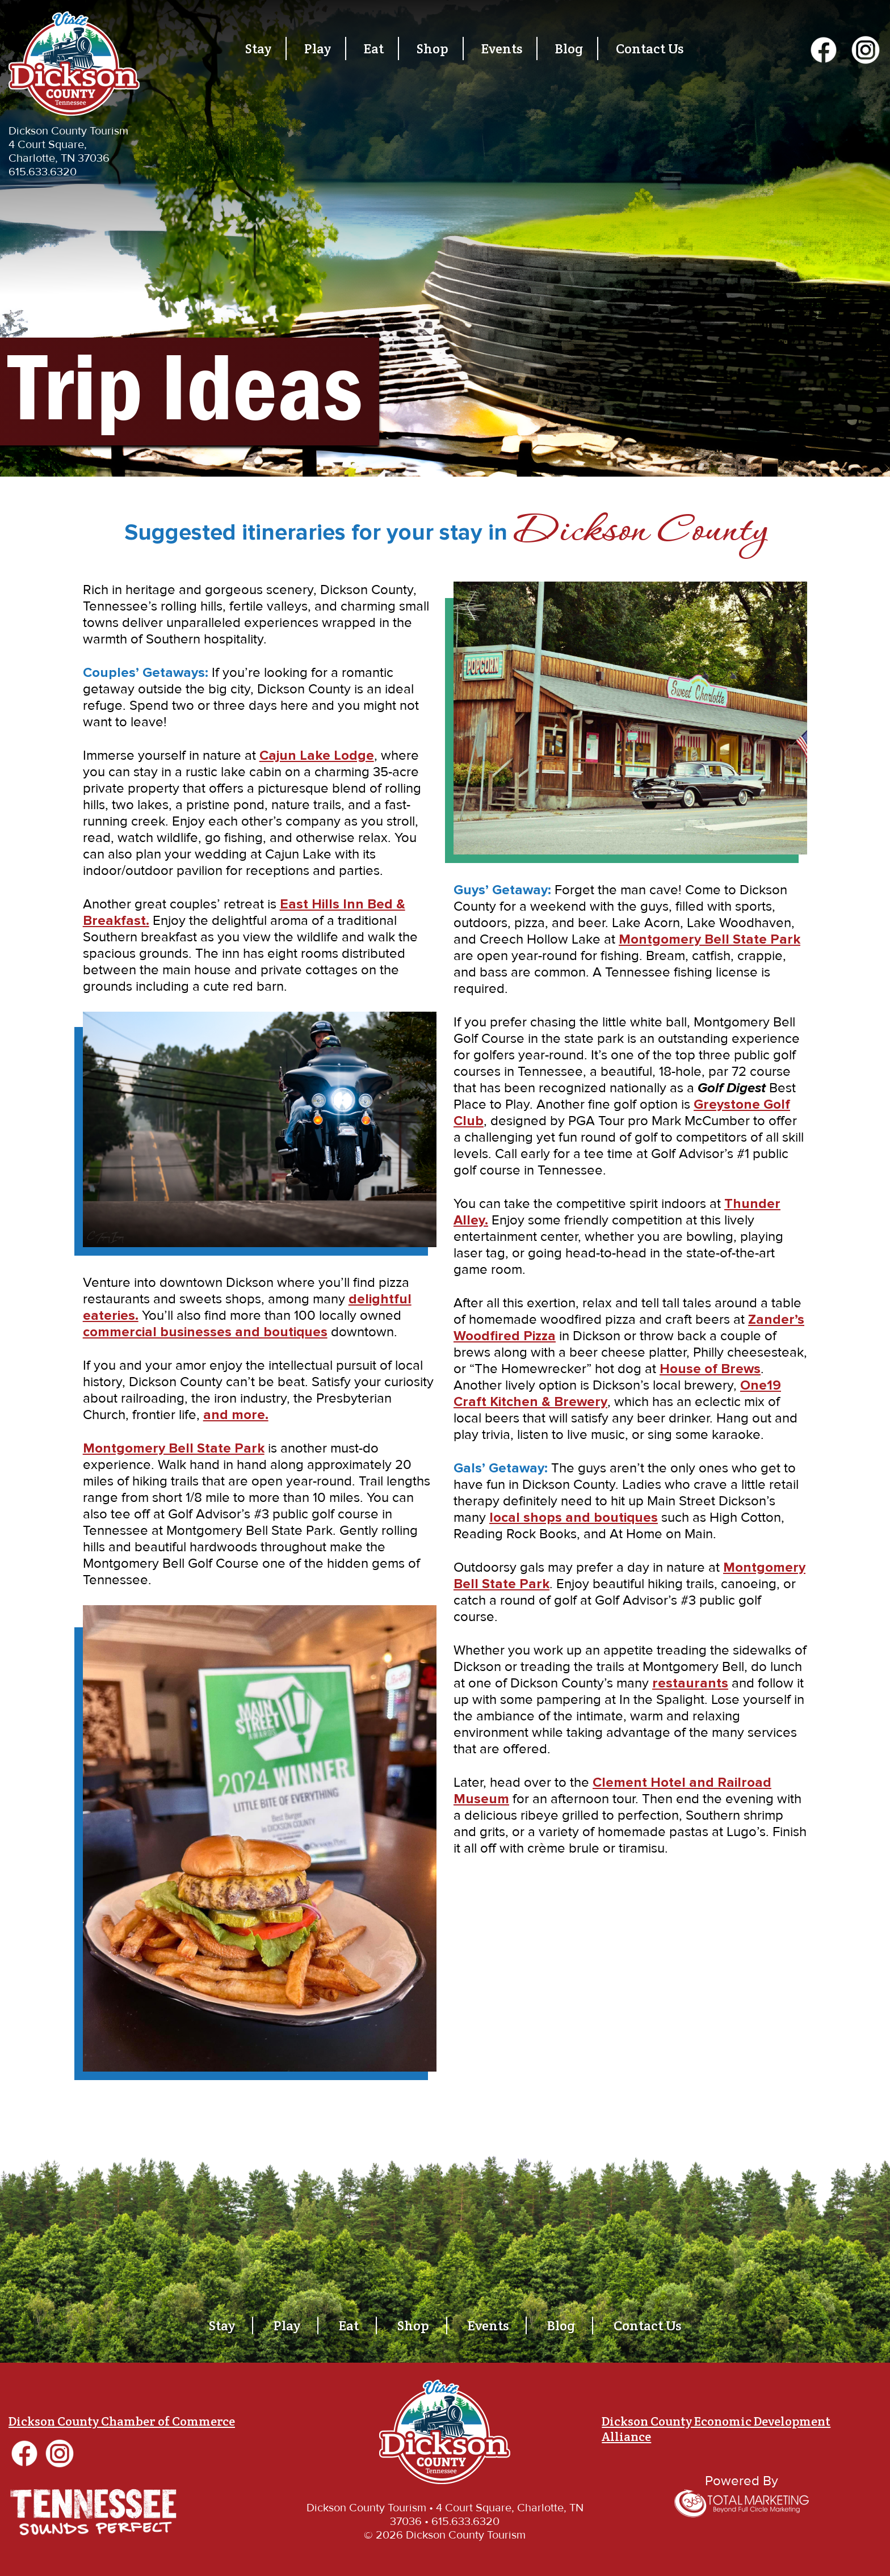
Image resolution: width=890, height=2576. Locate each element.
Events (501, 48)
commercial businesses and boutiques (205, 1332)
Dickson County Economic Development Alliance (716, 2428)
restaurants (690, 1683)
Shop (432, 48)
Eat (374, 48)
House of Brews (710, 1369)
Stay (258, 48)
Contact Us (649, 48)
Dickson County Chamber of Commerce (122, 2421)
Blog (569, 48)
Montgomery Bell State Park (174, 1448)
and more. (235, 1415)
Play (317, 48)
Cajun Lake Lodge (316, 755)
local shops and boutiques (573, 1517)
